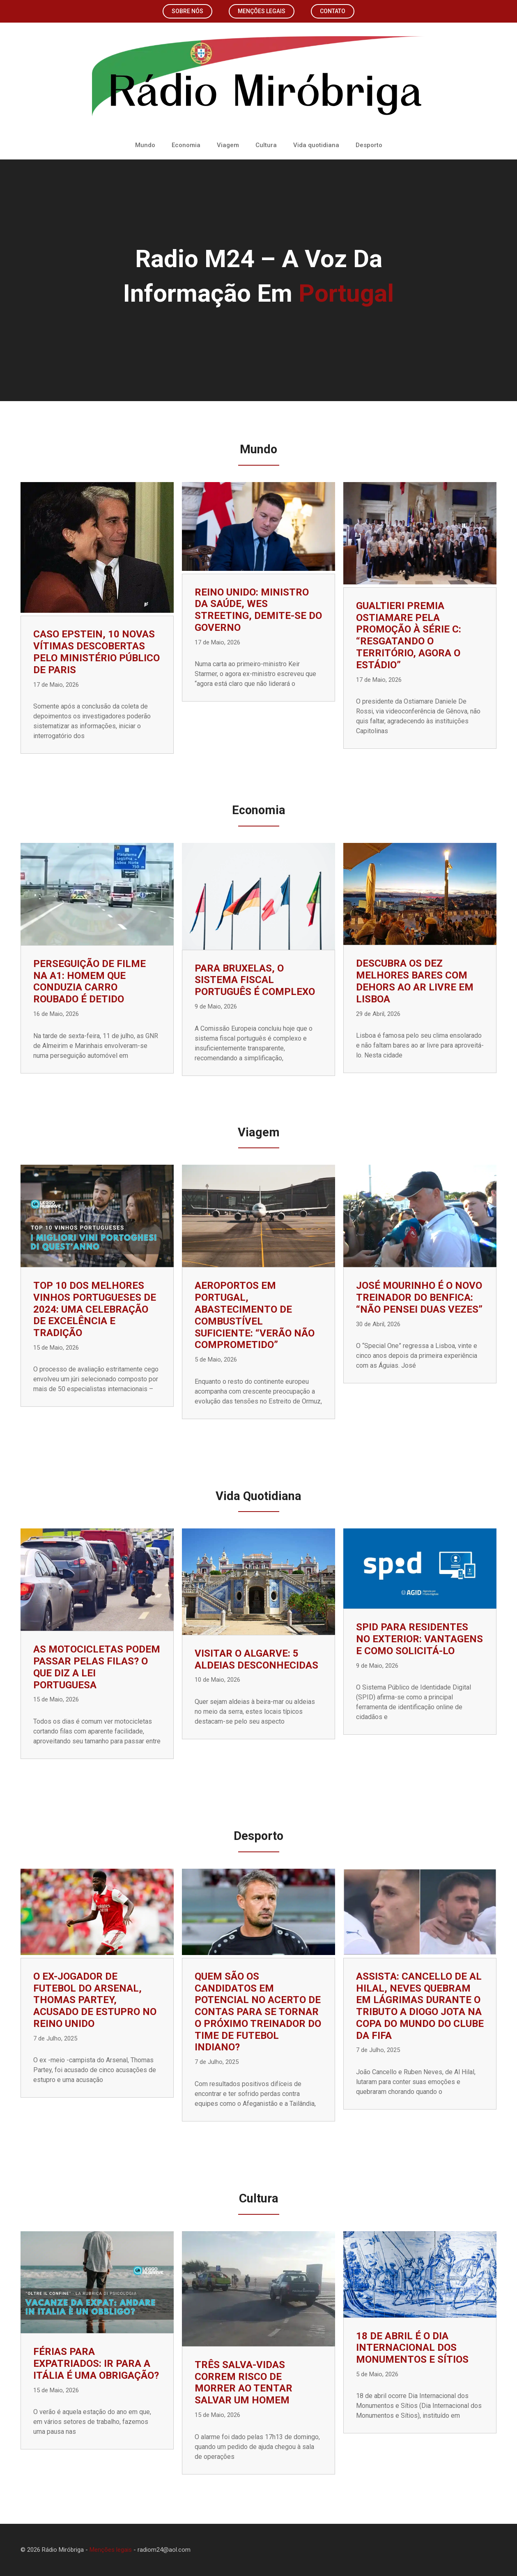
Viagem (228, 145)
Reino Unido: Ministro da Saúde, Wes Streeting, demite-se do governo (258, 609)
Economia (186, 145)
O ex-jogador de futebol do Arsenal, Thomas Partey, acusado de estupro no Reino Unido (94, 2000)
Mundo (145, 145)
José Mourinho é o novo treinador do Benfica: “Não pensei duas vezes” (419, 1297)
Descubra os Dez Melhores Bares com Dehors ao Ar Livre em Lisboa (414, 981)
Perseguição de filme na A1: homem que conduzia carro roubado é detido (89, 981)
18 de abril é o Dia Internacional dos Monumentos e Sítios (412, 2348)
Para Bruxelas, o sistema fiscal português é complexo (255, 980)
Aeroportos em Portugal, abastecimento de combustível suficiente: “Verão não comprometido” (255, 1315)
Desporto (369, 145)
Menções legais (261, 11)
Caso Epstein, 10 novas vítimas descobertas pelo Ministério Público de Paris (96, 651)
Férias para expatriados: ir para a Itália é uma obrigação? (96, 2363)
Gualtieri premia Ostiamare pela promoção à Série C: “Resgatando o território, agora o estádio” (408, 635)
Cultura (266, 145)
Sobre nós (187, 11)
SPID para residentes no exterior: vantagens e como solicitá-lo (419, 1639)
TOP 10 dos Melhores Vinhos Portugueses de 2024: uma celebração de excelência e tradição (94, 1309)
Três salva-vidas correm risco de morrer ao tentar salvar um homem (243, 2382)
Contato (332, 11)
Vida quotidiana (316, 145)
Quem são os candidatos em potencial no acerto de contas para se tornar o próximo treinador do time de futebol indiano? (258, 2012)
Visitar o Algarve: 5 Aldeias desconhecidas (256, 1659)
